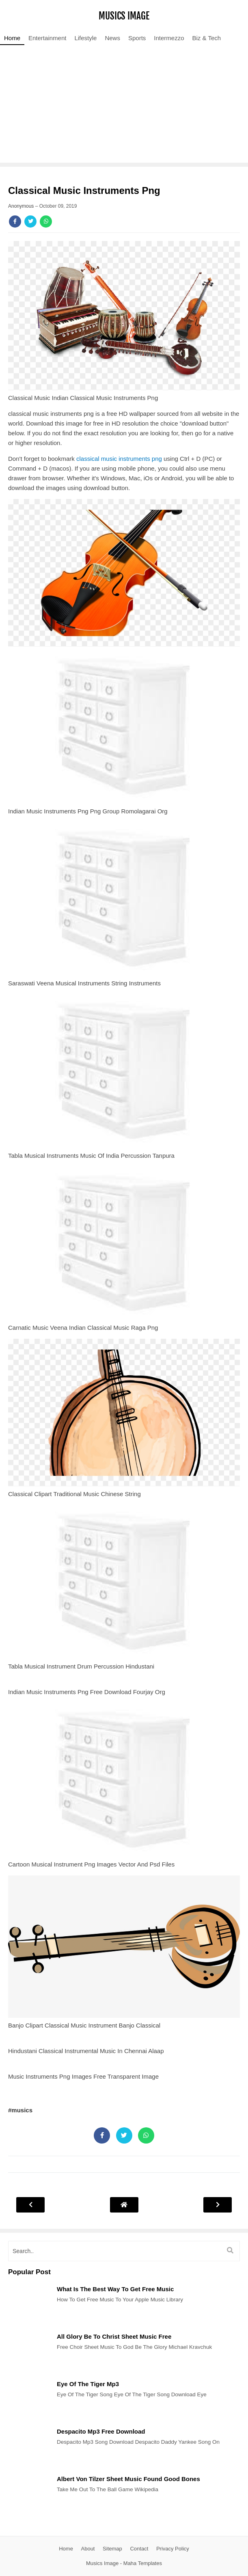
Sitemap (112, 2549)
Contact (139, 2549)
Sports (137, 37)
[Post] (28, 2322)
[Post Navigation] (124, 2204)
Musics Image (124, 16)
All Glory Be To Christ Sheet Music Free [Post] (114, 2336)
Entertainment (47, 37)
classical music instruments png (119, 458)
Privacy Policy (172, 2549)
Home (12, 37)
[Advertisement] (124, 106)
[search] (124, 2251)
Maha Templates (142, 2563)
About (88, 2549)
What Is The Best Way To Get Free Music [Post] (115, 2289)
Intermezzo (169, 37)
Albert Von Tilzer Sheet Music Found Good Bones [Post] (128, 2478)
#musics (20, 2110)
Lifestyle (85, 37)
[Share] (15, 221)
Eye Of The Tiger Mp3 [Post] (88, 2383)
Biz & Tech (206, 37)
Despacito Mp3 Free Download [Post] (101, 2431)
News (112, 37)
